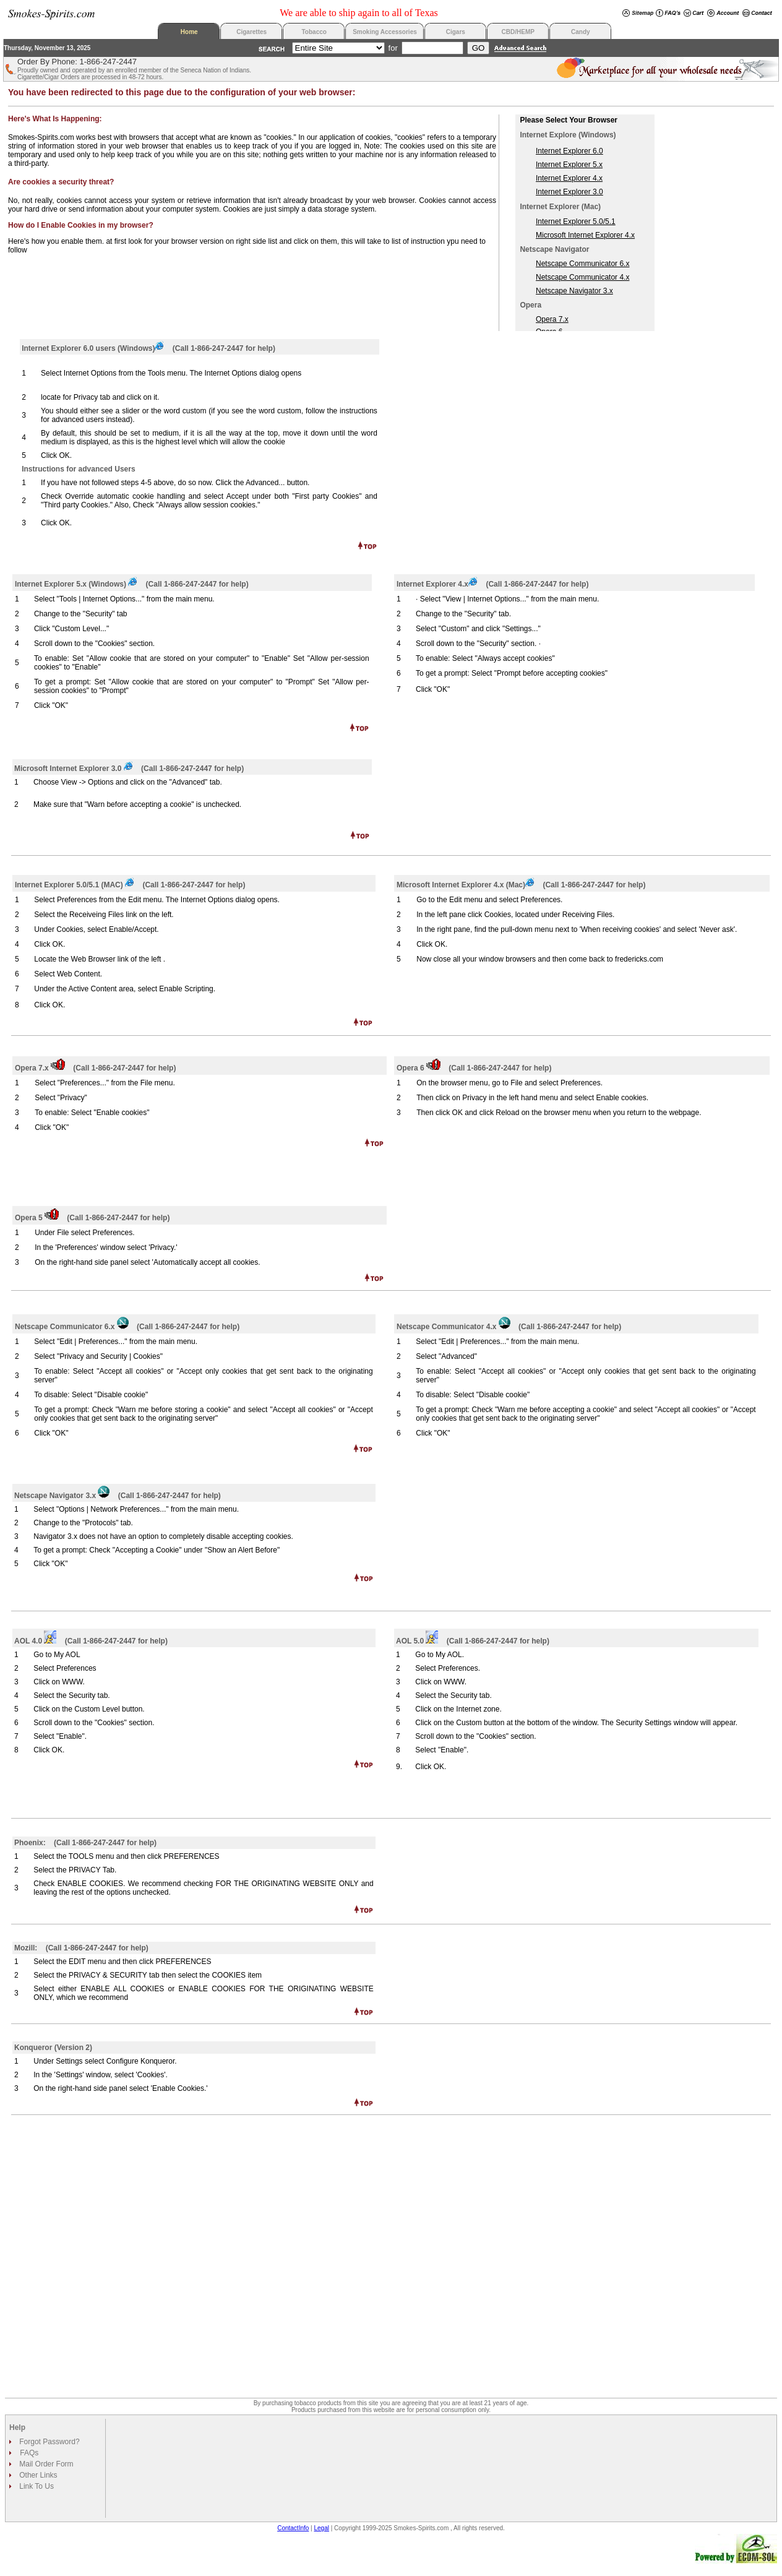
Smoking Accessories (385, 31)
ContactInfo (293, 2528)
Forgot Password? (48, 2441)
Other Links (37, 2475)
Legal (321, 2528)
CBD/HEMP (518, 31)
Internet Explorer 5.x (569, 164)
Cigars (455, 31)
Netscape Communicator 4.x (582, 277)
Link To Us (35, 2486)
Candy (580, 31)
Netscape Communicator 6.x (582, 263)
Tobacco (314, 31)
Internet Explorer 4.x (569, 178)
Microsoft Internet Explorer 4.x (585, 235)
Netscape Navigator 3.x (574, 290)
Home (189, 31)
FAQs (29, 2453)
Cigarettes (251, 31)
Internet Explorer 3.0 (569, 191)
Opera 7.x (552, 319)
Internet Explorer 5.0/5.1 (576, 221)
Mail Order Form (45, 2464)
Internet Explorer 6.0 (569, 151)
